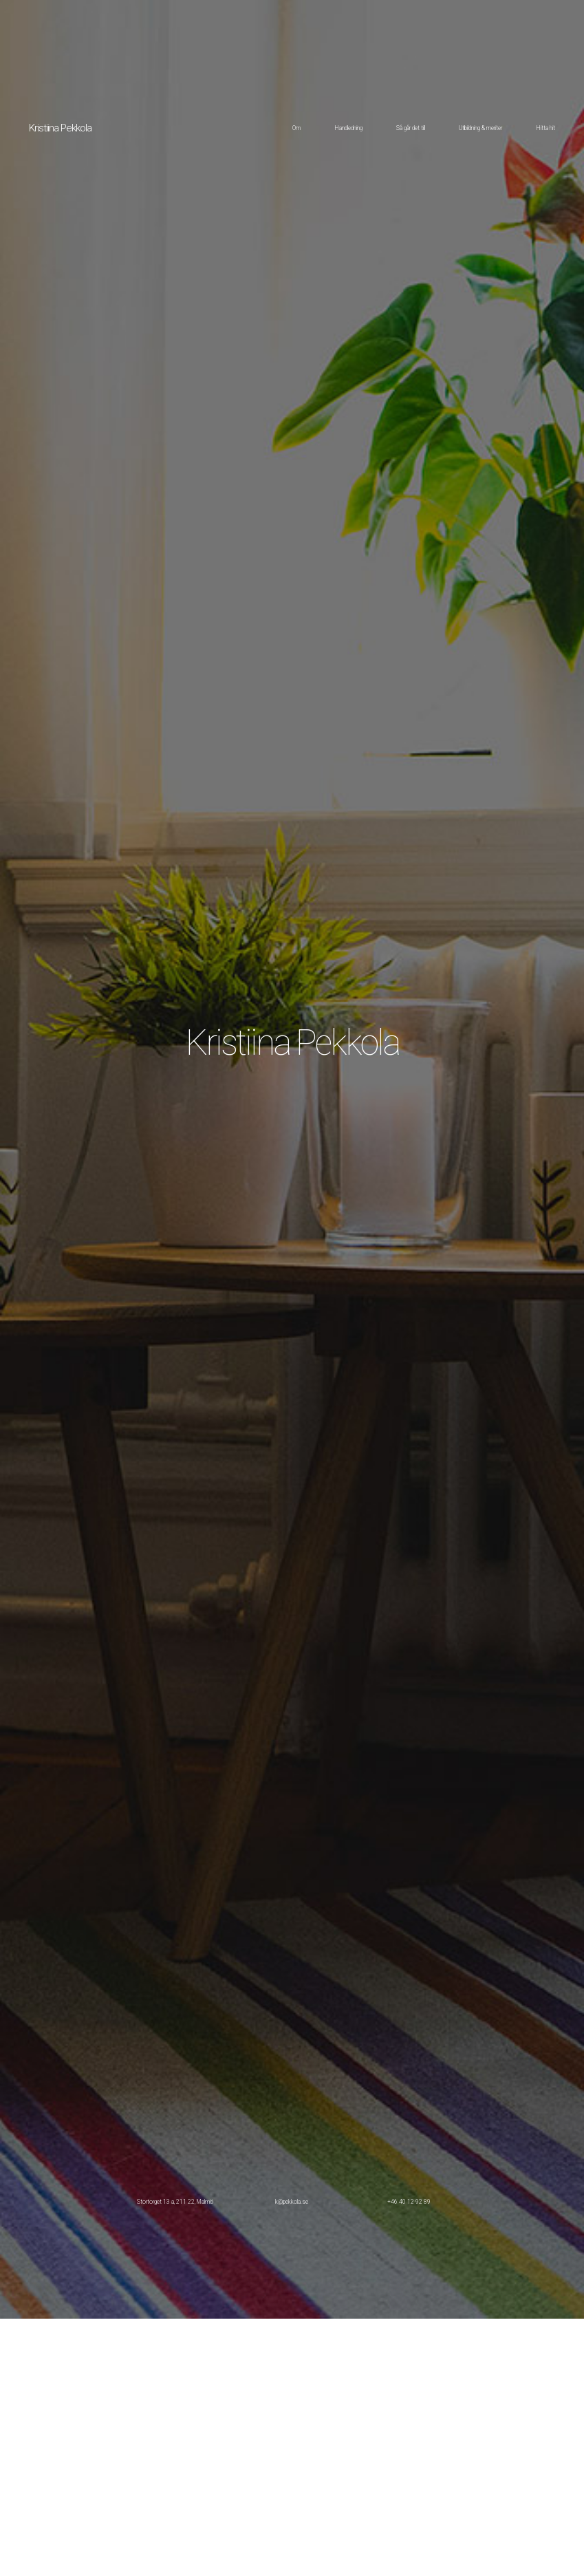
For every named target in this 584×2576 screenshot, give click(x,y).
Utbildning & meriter (480, 128)
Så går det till (410, 128)
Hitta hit (545, 128)
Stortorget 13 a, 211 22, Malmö (175, 2202)
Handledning (348, 128)
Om (296, 128)
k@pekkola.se (291, 2202)
